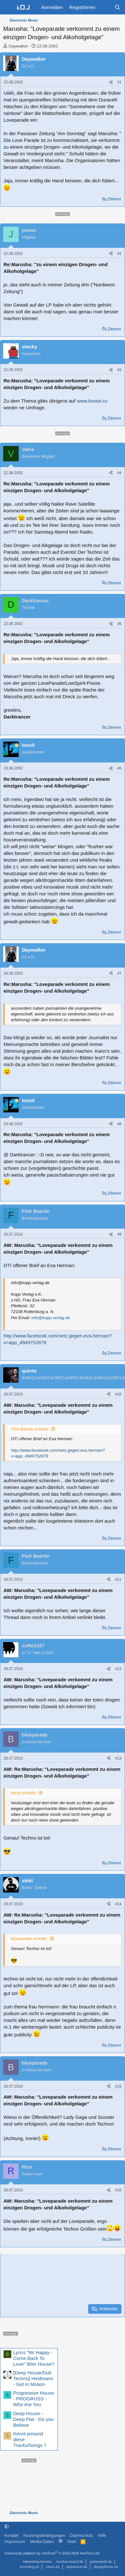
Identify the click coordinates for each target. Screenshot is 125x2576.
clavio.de (52, 2567)
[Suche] (117, 7)
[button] (6, 2526)
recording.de (29, 2567)
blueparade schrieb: (29, 1938)
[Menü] (8, 7)
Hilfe (102, 2535)
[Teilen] (111, 82)
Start (71, 2541)
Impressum (14, 2541)
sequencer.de (76, 2567)
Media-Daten (42, 2541)
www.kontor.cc (92, 401)
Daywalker (18, 46)
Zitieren (114, 198)
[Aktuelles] (104, 7)
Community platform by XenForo (52, 2553)
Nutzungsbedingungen (44, 2535)
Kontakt (11, 2535)
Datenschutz (81, 2535)
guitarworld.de (101, 2561)
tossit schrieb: (23, 1792)
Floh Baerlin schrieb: (30, 1429)
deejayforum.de (106, 2567)
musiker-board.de (70, 2561)
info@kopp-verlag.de (50, 1317)
